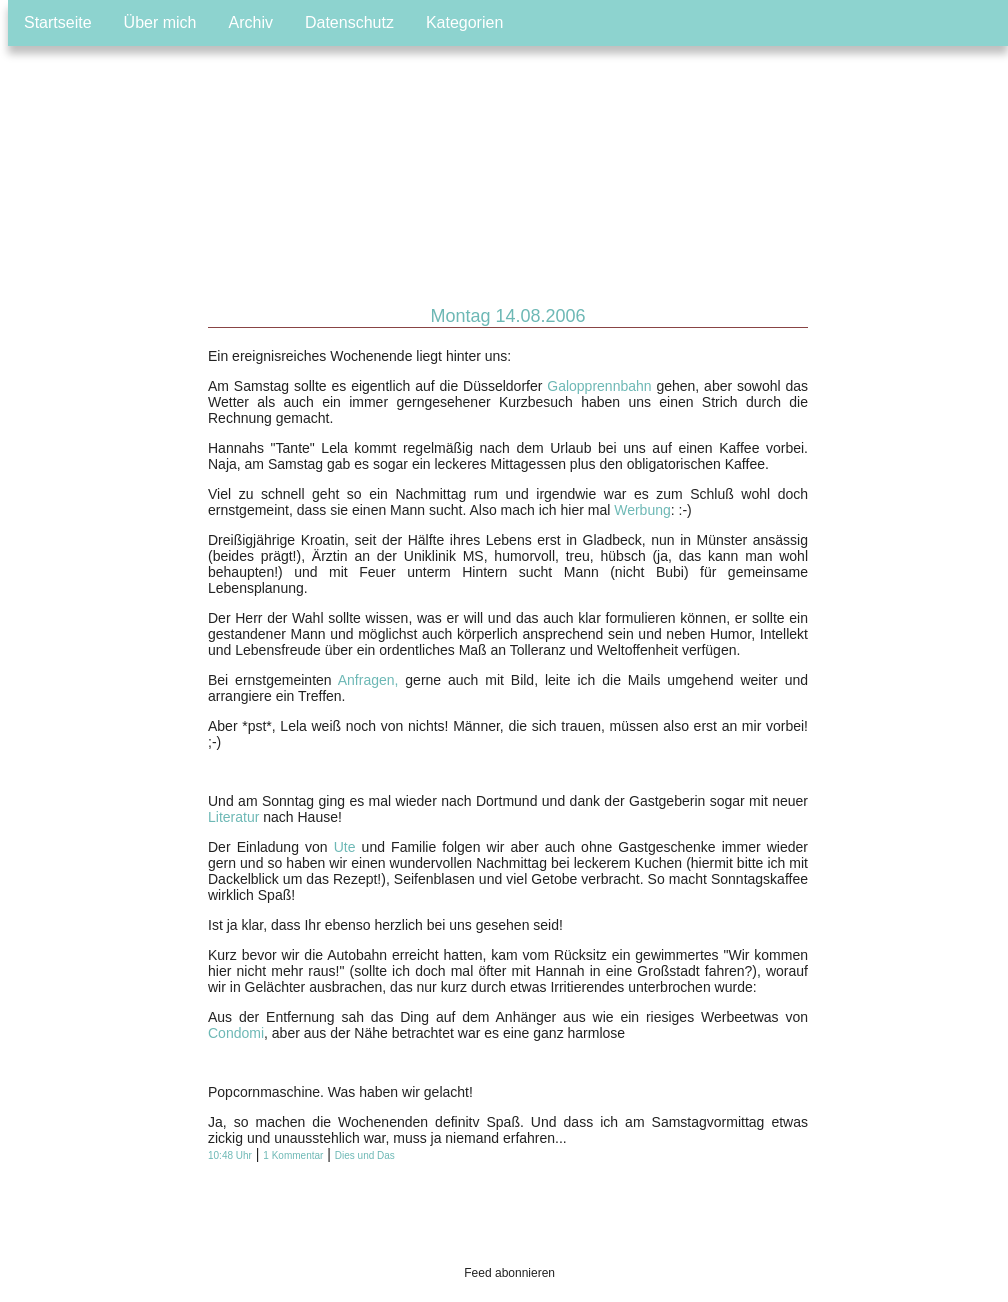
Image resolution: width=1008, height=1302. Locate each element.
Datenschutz (349, 22)
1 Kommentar (293, 1155)
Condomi (236, 1033)
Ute (345, 847)
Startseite (58, 22)
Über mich (160, 22)
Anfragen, (368, 680)
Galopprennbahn (599, 386)
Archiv (251, 22)
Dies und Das (365, 1155)
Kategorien (464, 22)
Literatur (233, 817)
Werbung (642, 510)
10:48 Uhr (230, 1155)
